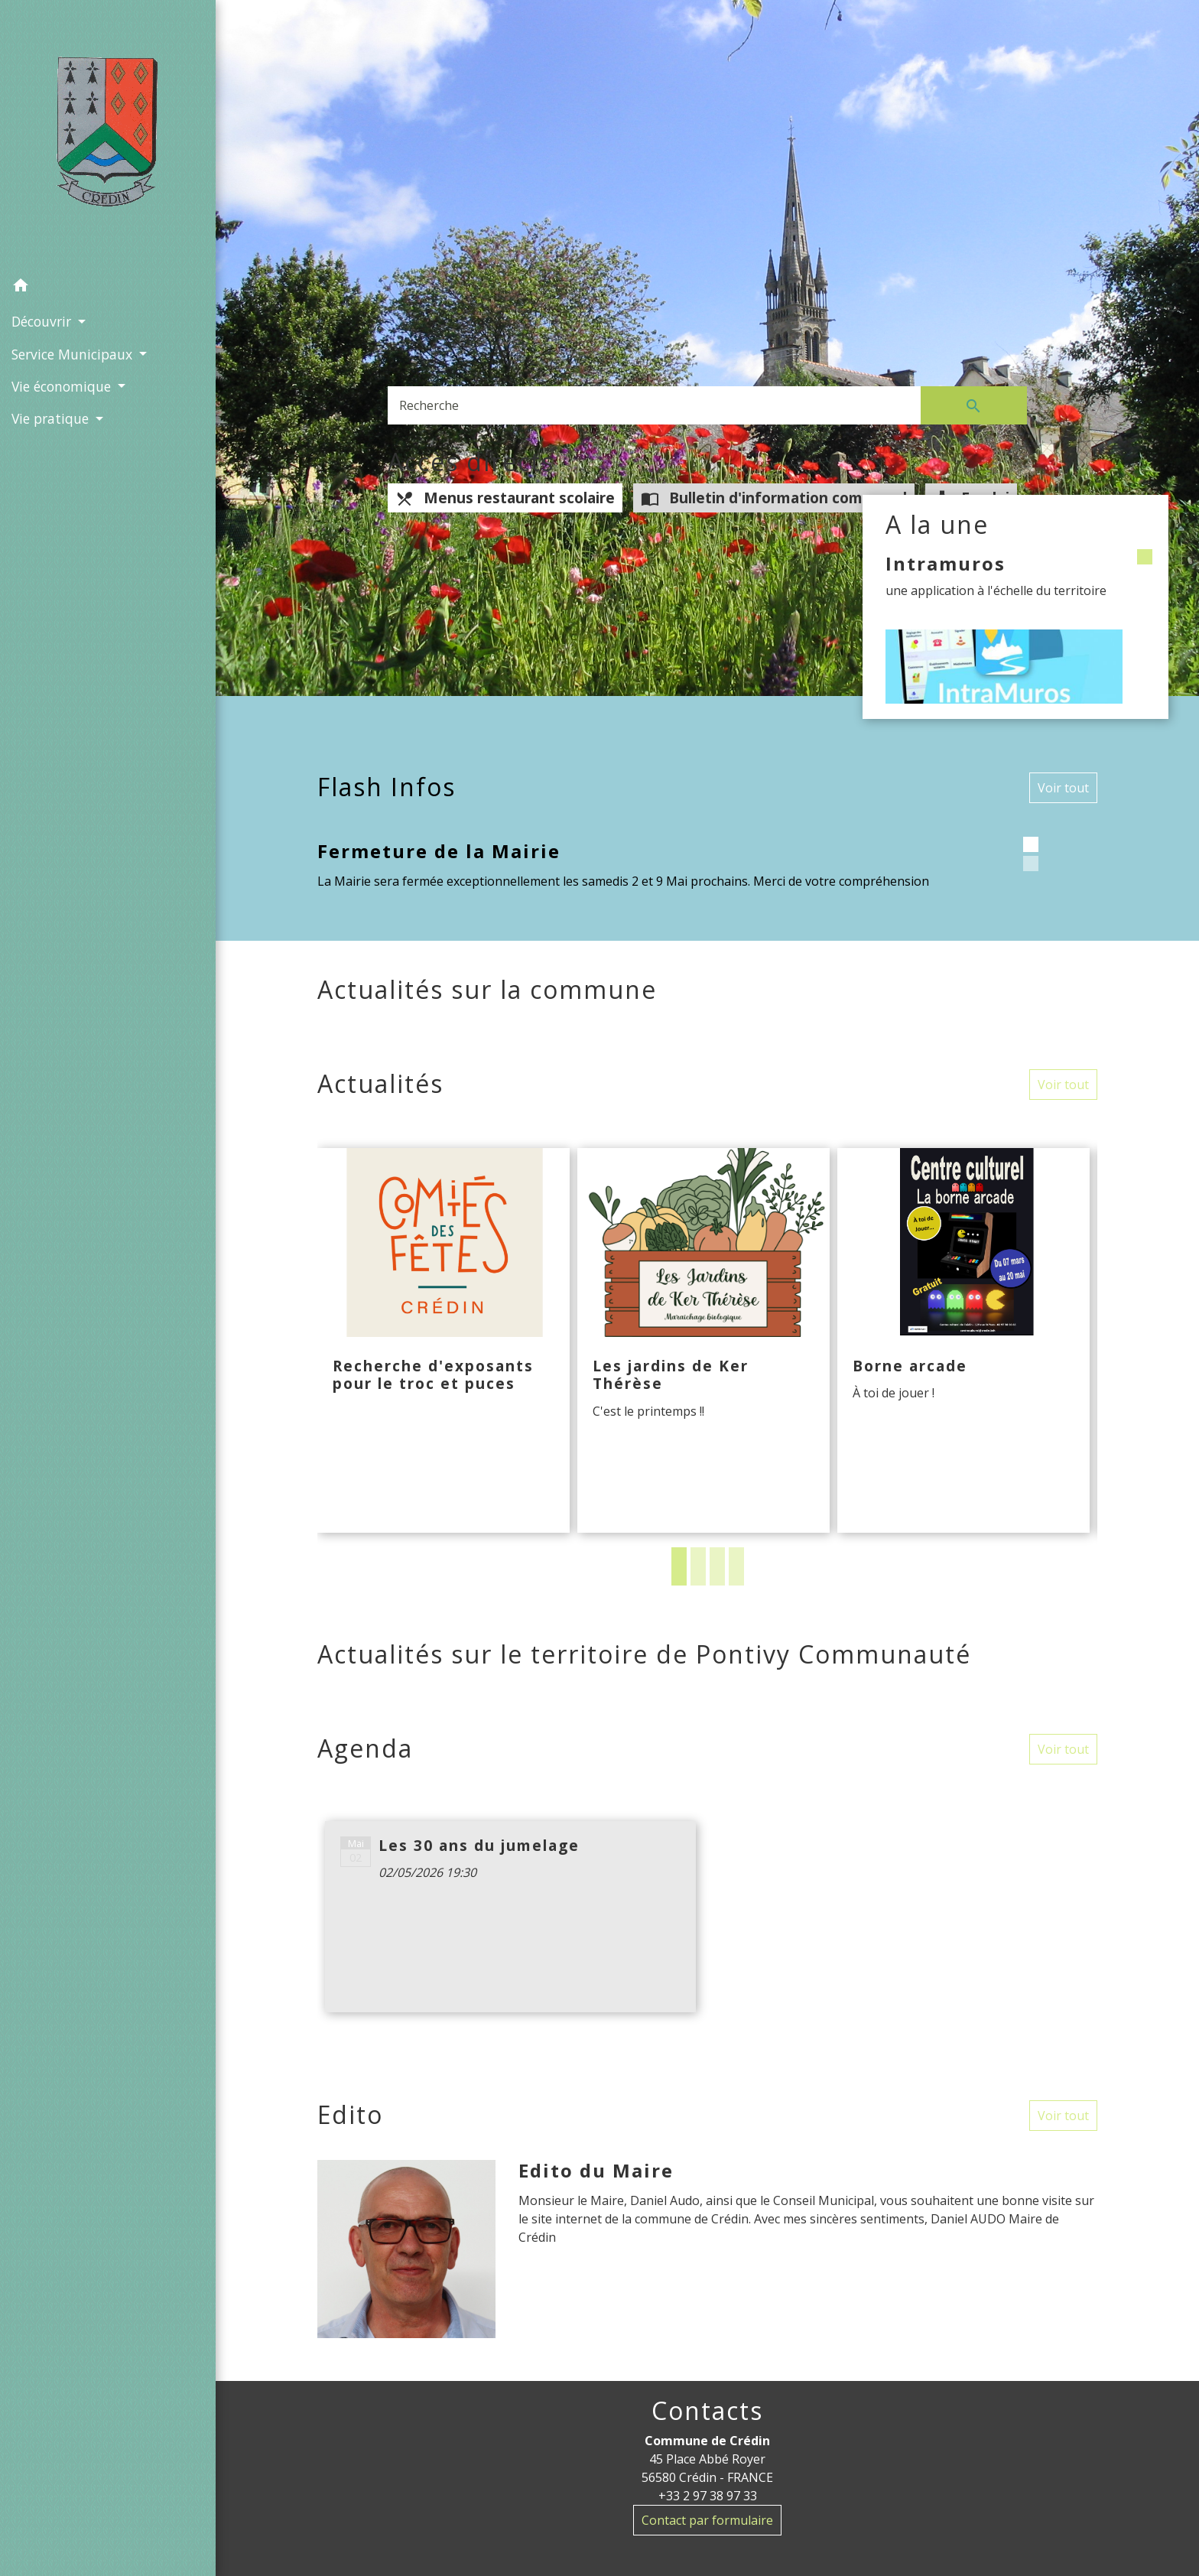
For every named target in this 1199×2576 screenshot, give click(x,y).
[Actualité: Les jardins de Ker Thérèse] (703, 1341)
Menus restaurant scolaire (505, 498)
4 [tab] (736, 1566)
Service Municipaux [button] (73, 354)
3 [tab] (717, 1566)
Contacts (707, 2410)
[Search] (654, 405)
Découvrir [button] (43, 321)
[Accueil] (108, 134)
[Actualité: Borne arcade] (963, 1341)
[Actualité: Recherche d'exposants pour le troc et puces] (443, 1341)
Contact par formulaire (707, 2520)
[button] (107, 287)
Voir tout (1063, 787)
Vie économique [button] (63, 386)
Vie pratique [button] (52, 418)
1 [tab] (679, 1566)
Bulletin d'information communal (774, 498)
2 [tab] (698, 1566)
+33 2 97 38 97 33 (707, 2495)
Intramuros (945, 563)
